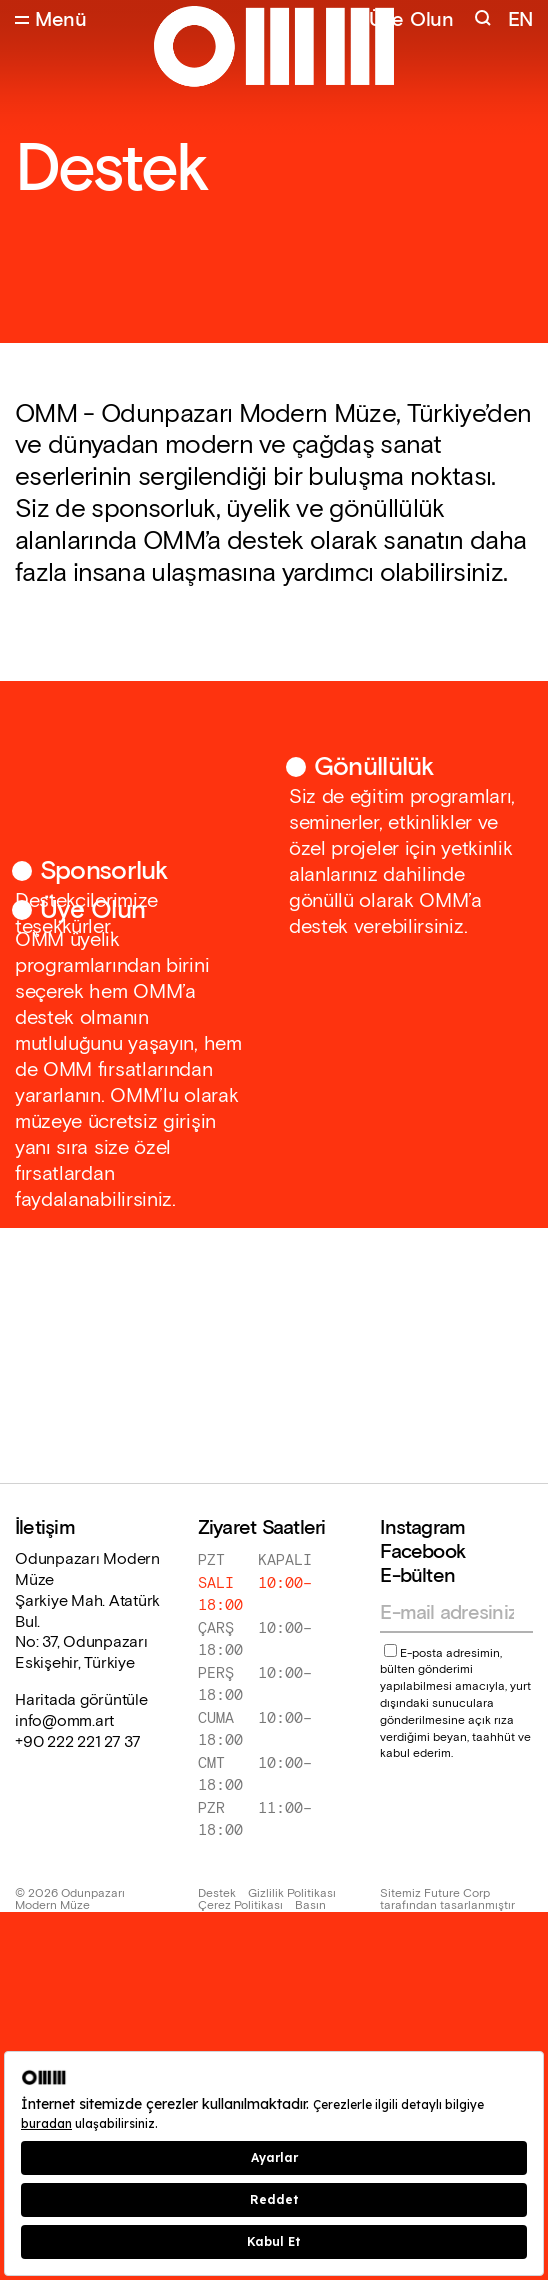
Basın (310, 1906)
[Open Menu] (51, 20)
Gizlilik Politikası (292, 1894)
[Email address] (447, 1613)
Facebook (422, 1552)
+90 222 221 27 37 (78, 1743)
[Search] (485, 20)
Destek (217, 1894)
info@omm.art (64, 1722)
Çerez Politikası (240, 1906)
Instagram (422, 1528)
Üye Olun (411, 20)
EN (520, 20)
